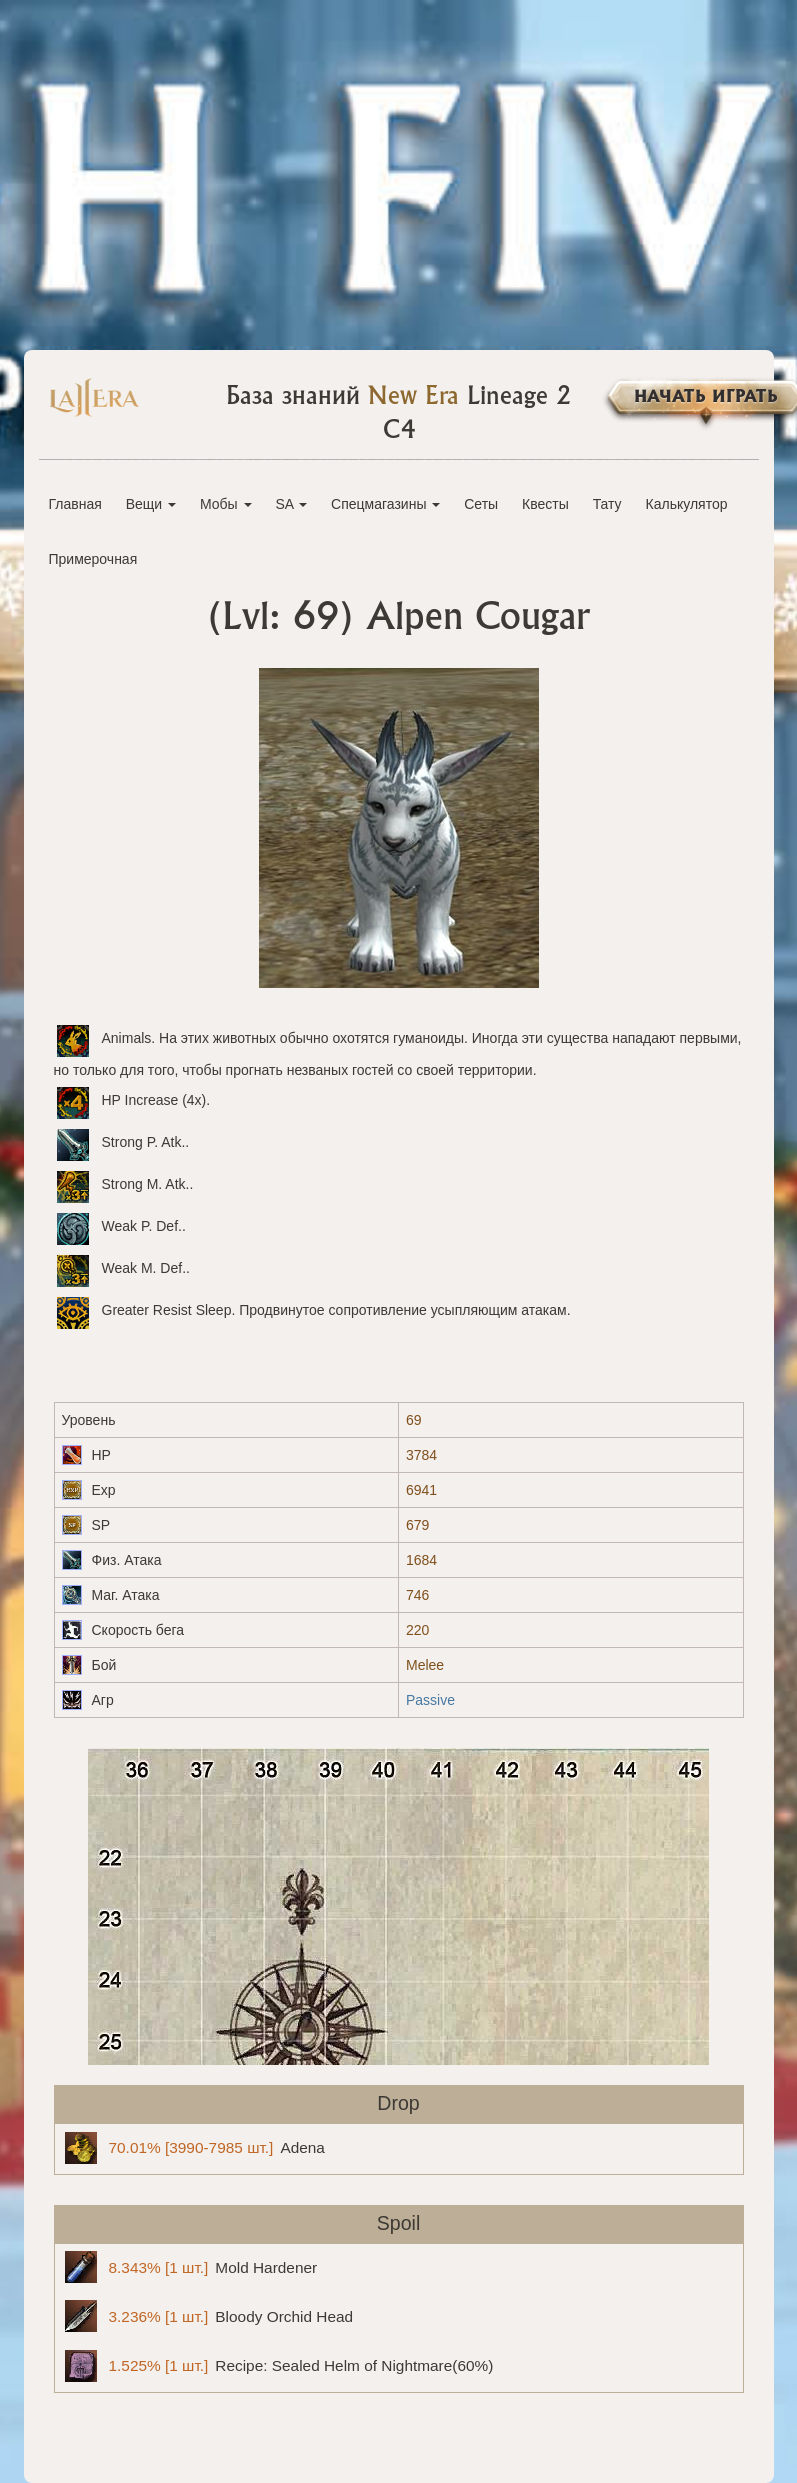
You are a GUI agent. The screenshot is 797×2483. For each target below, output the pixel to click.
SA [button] (291, 504)
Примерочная (93, 559)
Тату (607, 504)
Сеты (481, 504)
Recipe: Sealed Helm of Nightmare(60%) (279, 2366)
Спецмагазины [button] (385, 504)
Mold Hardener (191, 2267)
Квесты (545, 504)
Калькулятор (687, 504)
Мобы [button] (226, 504)
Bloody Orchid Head (209, 2316)
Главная (75, 504)
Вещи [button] (151, 504)
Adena (195, 2148)
